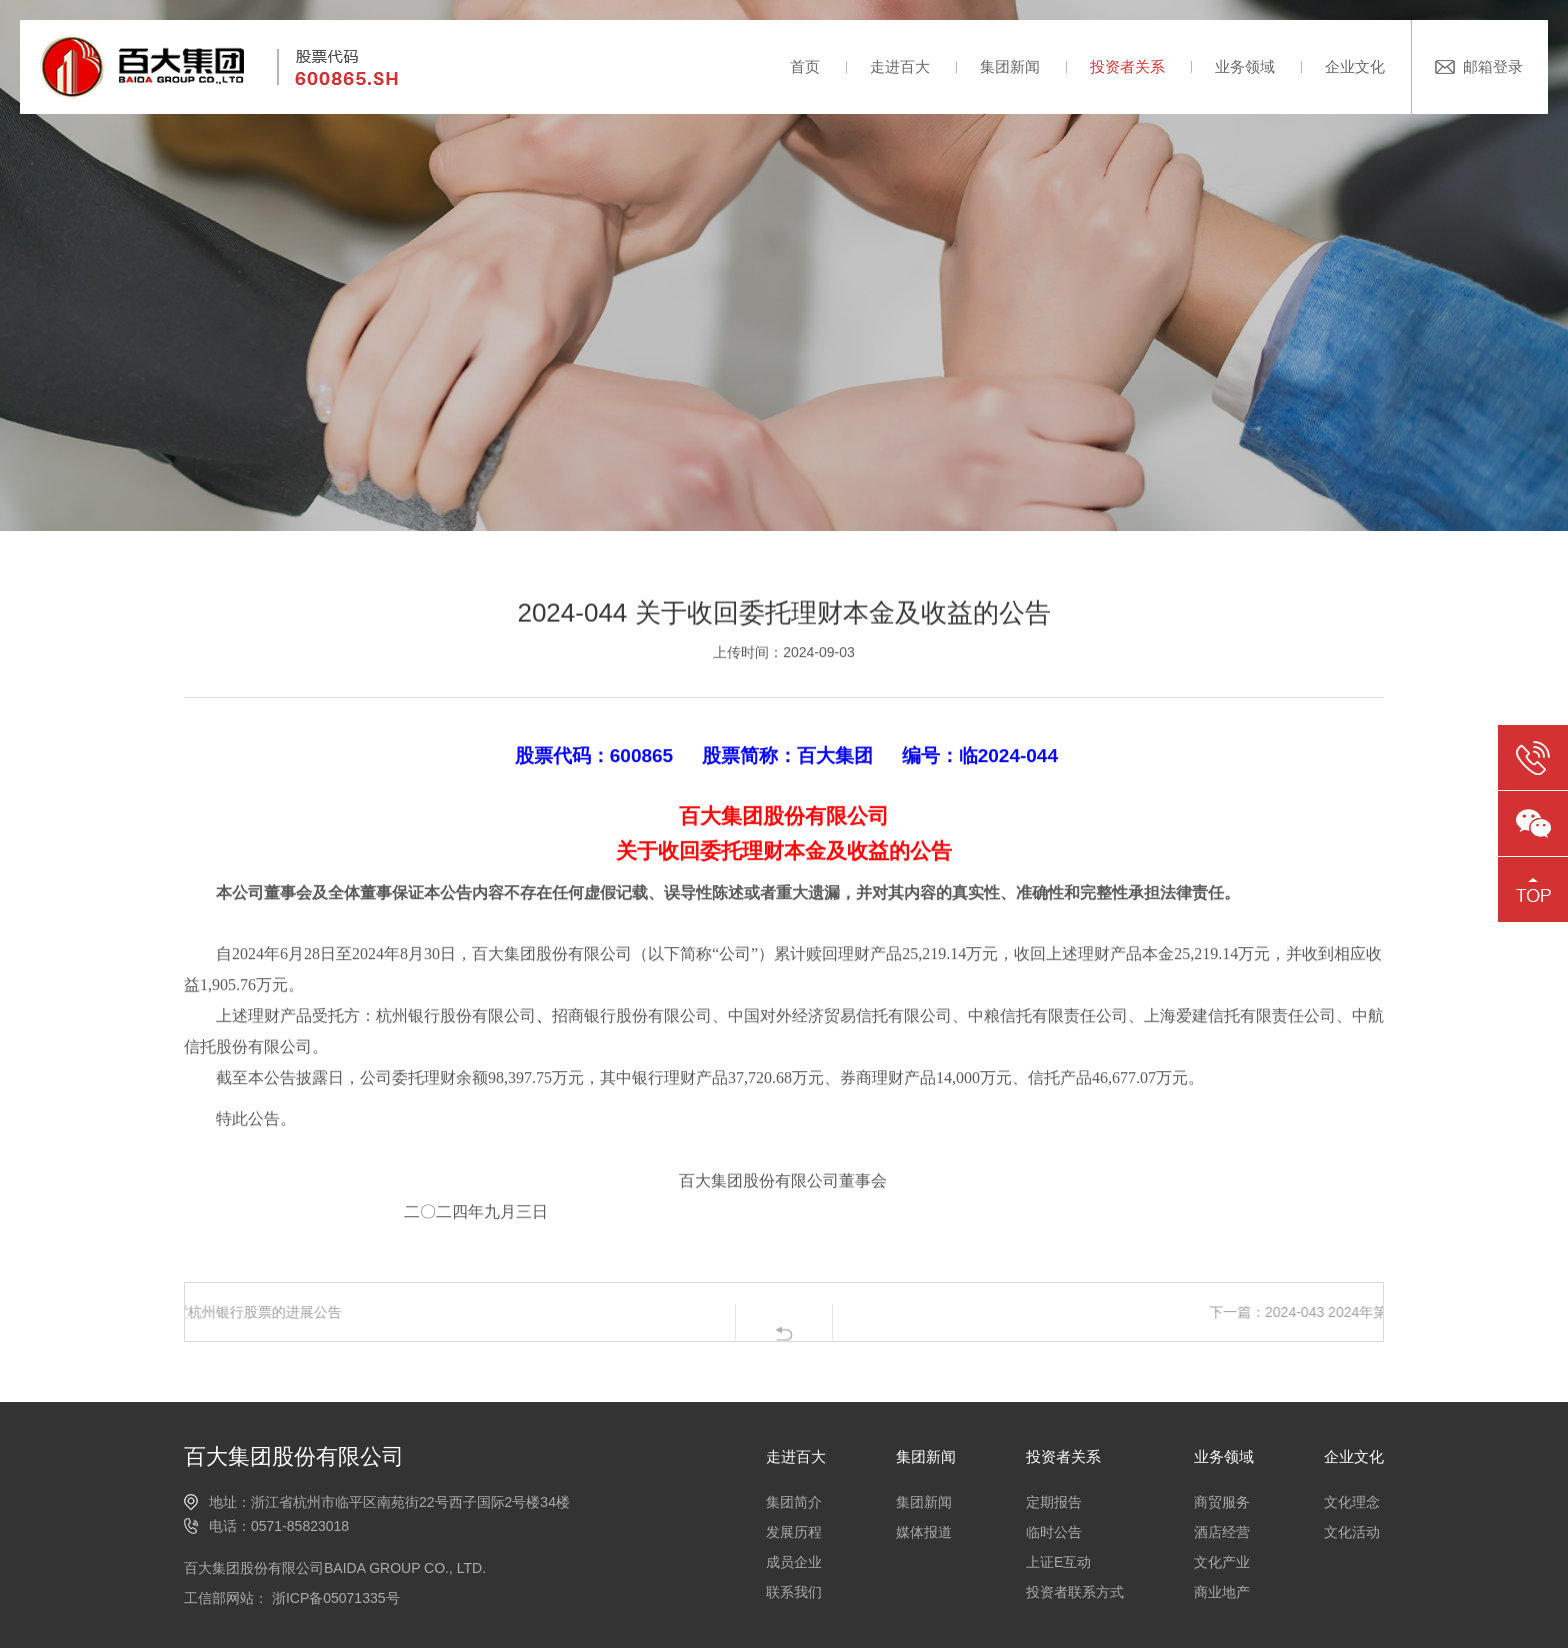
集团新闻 (1010, 66)
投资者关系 (1127, 66)
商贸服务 (1222, 1502)
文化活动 (1352, 1532)
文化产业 (1222, 1562)
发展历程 (794, 1532)
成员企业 (794, 1562)
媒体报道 (924, 1532)
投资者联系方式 (1075, 1592)
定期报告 (1054, 1502)
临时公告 (1054, 1532)
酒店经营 (1222, 1532)
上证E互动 (1058, 1562)
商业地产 (1222, 1592)
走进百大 (900, 66)
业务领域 (1245, 66)
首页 (805, 66)
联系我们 (794, 1592)
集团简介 (794, 1502)
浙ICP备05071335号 (334, 1598)
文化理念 (1352, 1502)
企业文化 (1355, 66)
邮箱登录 (1493, 66)
